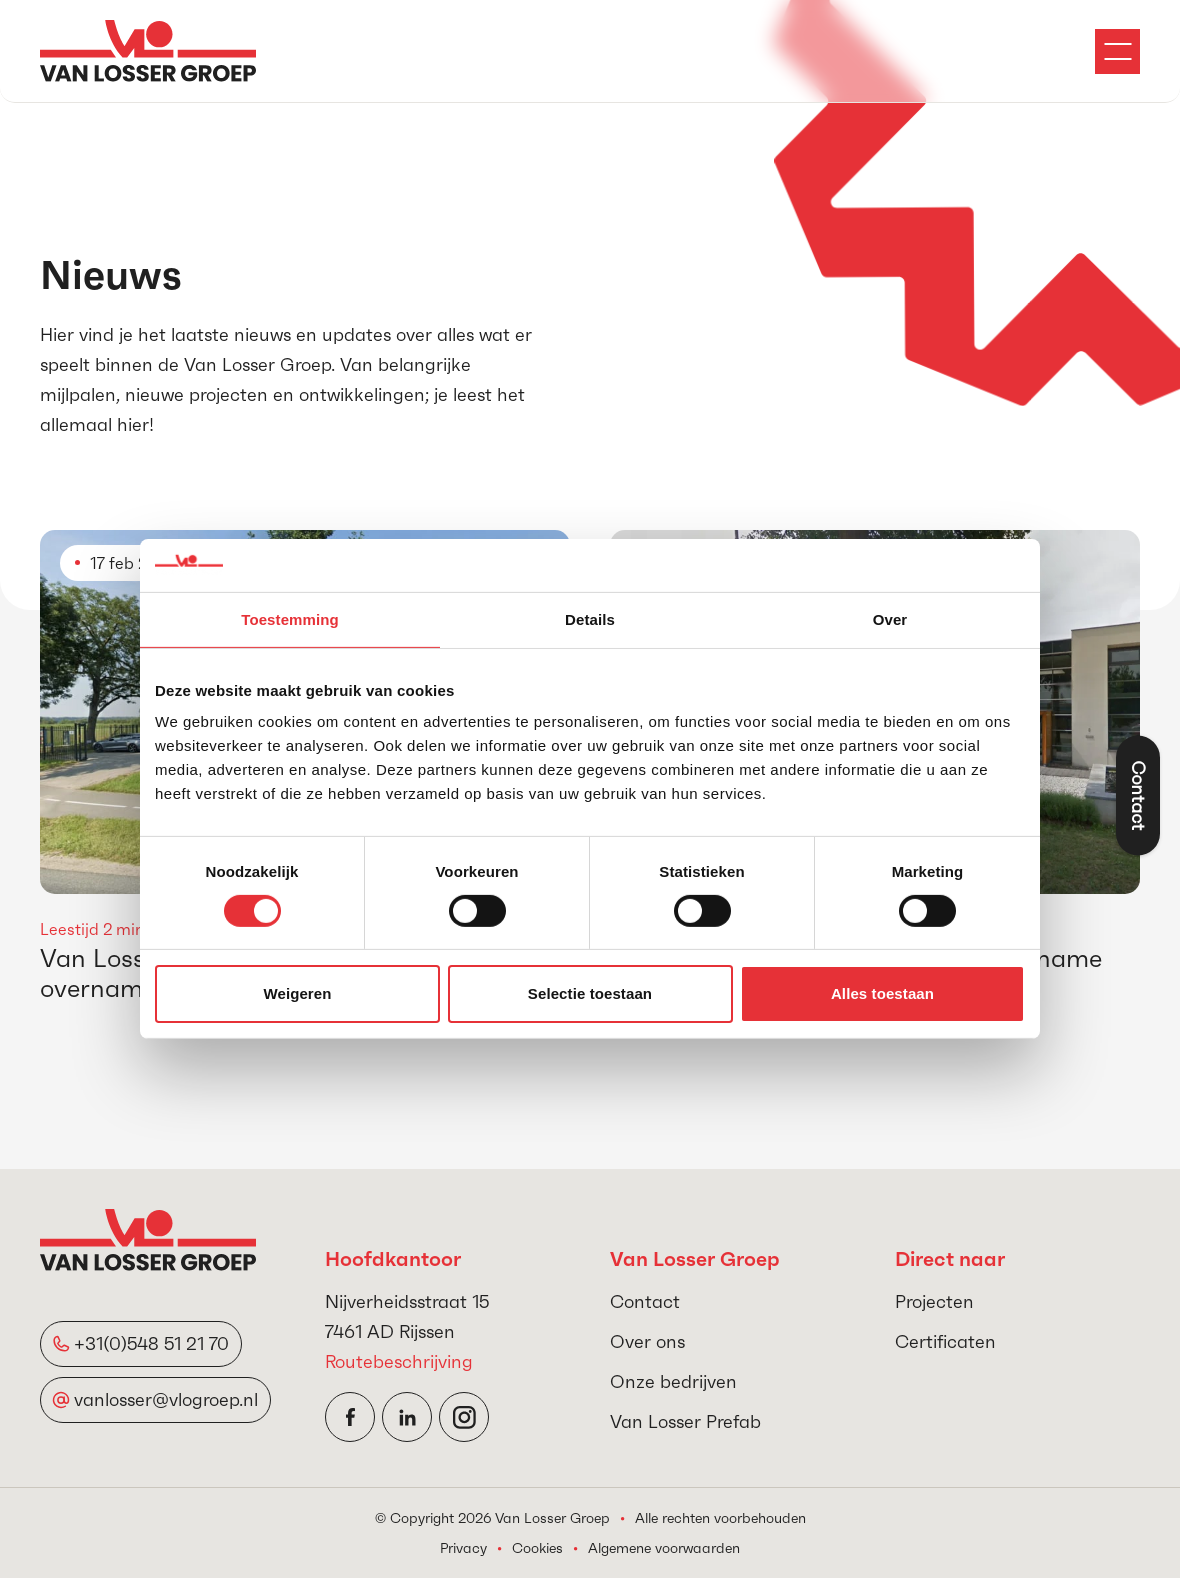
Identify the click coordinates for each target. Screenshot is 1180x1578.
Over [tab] (890, 618)
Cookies (537, 1548)
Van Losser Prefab (685, 1421)
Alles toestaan (882, 993)
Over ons (647, 1341)
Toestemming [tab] (290, 618)
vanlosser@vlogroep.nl (166, 1399)
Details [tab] (590, 618)
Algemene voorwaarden (664, 1548)
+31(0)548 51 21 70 (151, 1343)
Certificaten (945, 1341)
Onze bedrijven (673, 1381)
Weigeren (297, 993)
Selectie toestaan (590, 993)
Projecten (934, 1301)
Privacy (463, 1548)
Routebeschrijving (399, 1361)
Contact (645, 1301)
